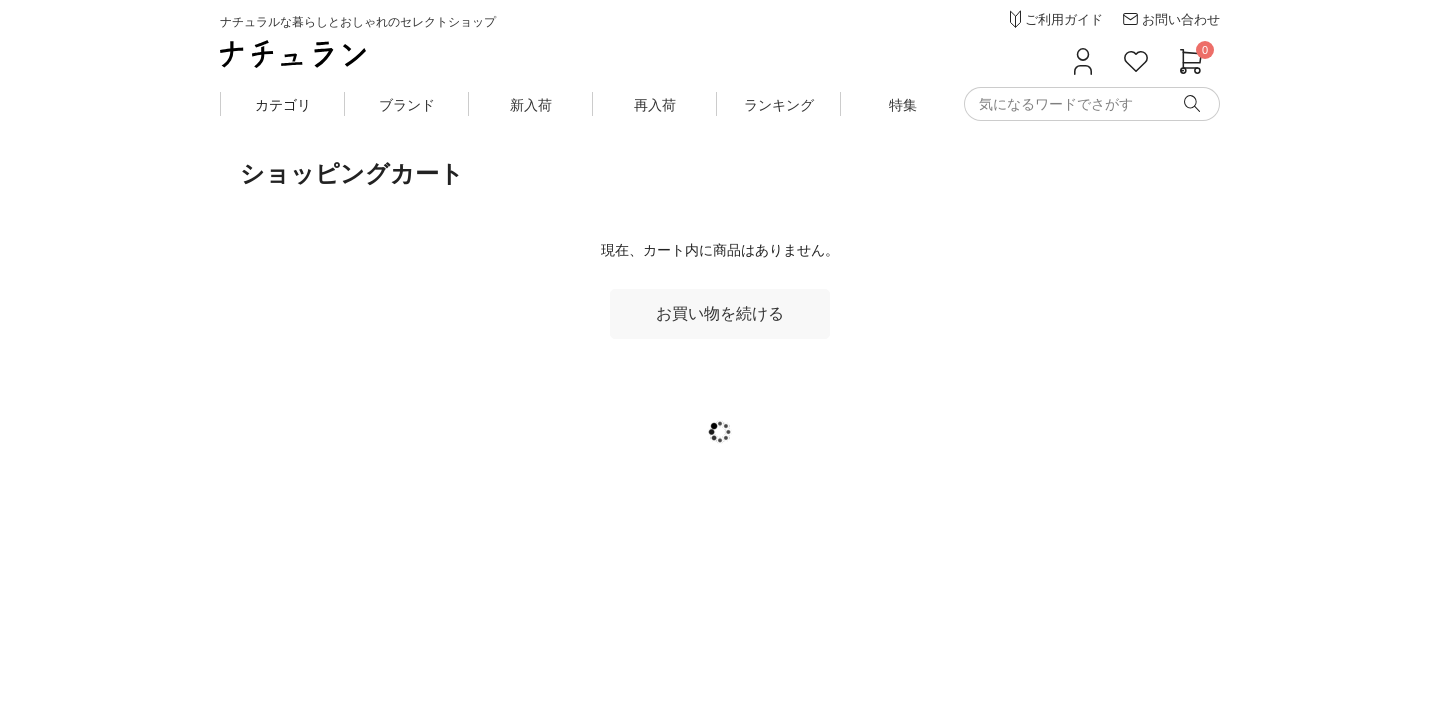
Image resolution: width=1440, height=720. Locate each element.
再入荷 (655, 105)
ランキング (779, 105)
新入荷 (531, 105)
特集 (903, 105)
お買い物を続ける (720, 313)
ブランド (407, 105)
